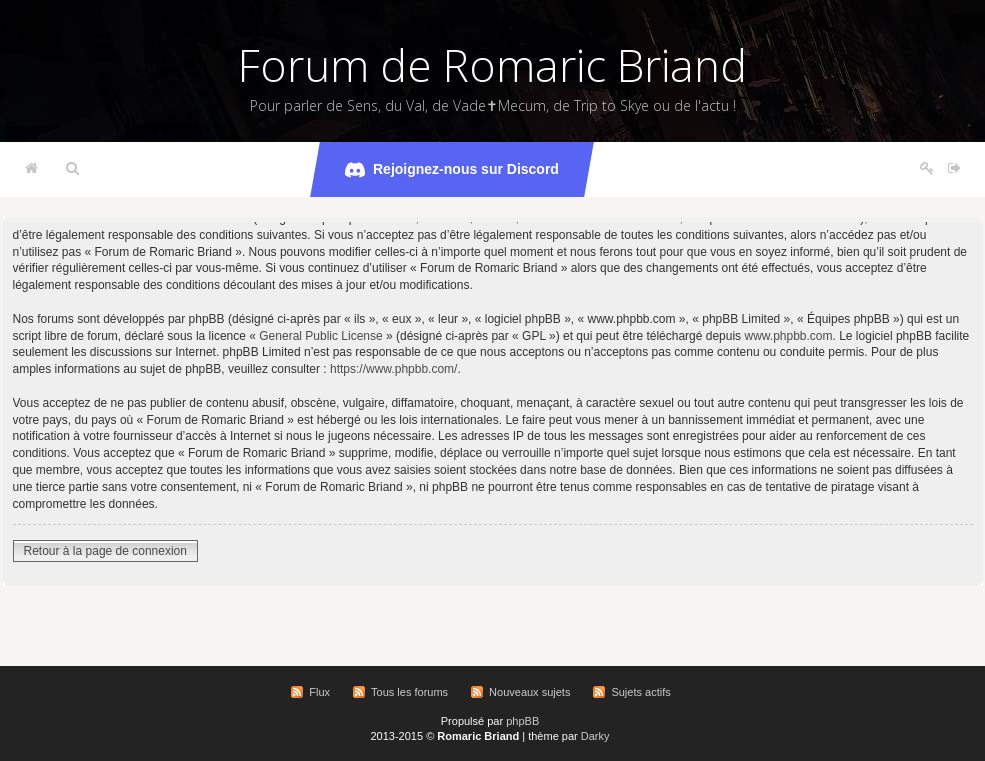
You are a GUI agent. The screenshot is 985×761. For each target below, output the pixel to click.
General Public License (320, 336)
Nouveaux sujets (529, 692)
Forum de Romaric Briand (492, 65)
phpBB (522, 721)
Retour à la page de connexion (105, 551)
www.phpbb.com (788, 336)
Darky (595, 736)
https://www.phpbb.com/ (393, 369)
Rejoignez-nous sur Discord (452, 170)
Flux (319, 692)
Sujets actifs (640, 692)
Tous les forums (409, 692)
